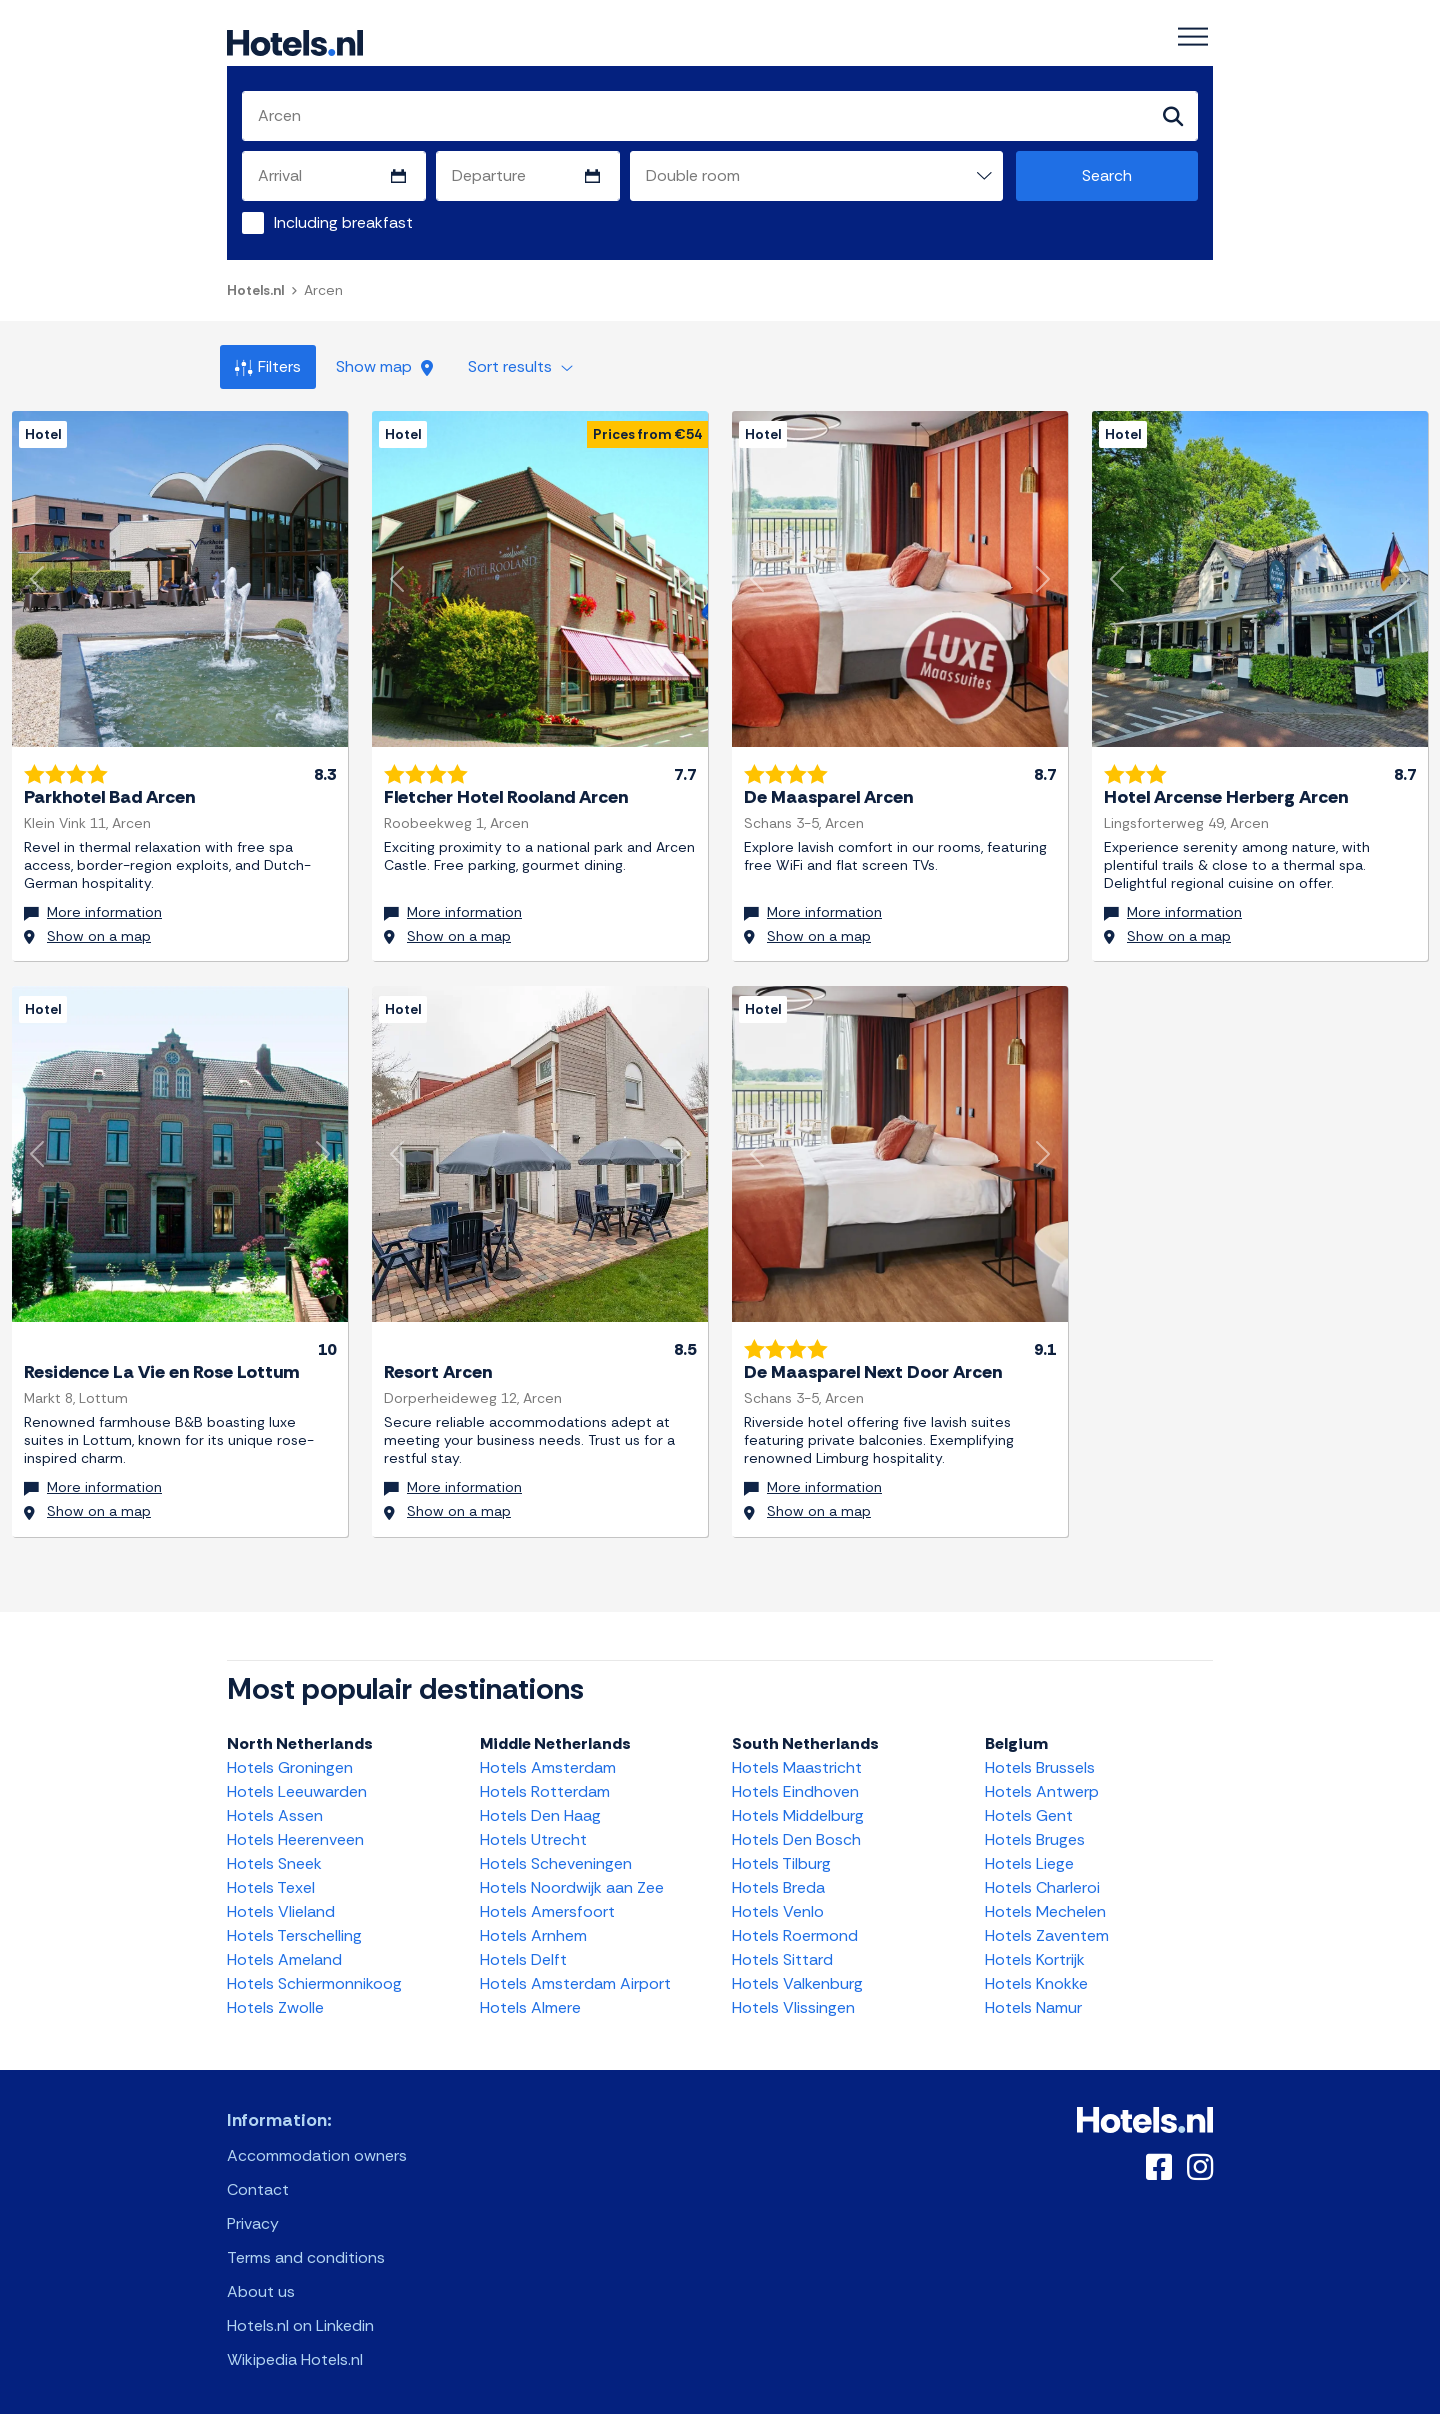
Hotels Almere (530, 2004)
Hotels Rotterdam (545, 1788)
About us (261, 2288)
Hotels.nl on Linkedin (300, 2322)
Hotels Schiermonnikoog (314, 1980)
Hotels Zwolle (275, 2004)
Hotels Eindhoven (795, 1788)
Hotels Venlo (778, 1908)
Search (1107, 175)
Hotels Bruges (1035, 1836)
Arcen (323, 290)
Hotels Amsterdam (548, 1764)
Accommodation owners (317, 2152)
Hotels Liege (1029, 1860)
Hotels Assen (275, 1812)
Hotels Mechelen (1045, 1908)
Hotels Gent (1029, 1812)
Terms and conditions (306, 2254)
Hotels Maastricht (797, 1764)
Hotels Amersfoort (547, 1908)
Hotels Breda (778, 1884)
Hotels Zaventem (1047, 1932)
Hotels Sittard (782, 1956)
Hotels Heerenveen (295, 1836)
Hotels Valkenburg (797, 1980)
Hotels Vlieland (281, 1908)
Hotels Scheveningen (556, 1860)
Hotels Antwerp (1042, 1788)
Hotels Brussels (1040, 1764)
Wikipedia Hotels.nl (295, 2356)
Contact (258, 2186)
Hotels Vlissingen (793, 2004)
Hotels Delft (523, 1956)
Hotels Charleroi (1042, 1884)
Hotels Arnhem (533, 1932)
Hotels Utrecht (533, 1836)
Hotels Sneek (274, 1860)
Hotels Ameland (284, 1956)
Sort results (520, 366)
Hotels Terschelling (294, 1932)
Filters (268, 366)
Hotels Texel (271, 1884)
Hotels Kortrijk (1035, 1956)
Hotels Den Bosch (796, 1836)
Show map (384, 366)
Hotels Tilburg (781, 1860)
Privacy (253, 2220)
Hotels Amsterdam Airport (575, 1980)
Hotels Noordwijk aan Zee (572, 1884)
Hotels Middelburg (798, 1812)
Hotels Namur (1033, 2004)
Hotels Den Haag (540, 1812)
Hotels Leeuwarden (297, 1788)
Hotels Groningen (290, 1764)
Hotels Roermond (795, 1932)
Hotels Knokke (1036, 1980)
